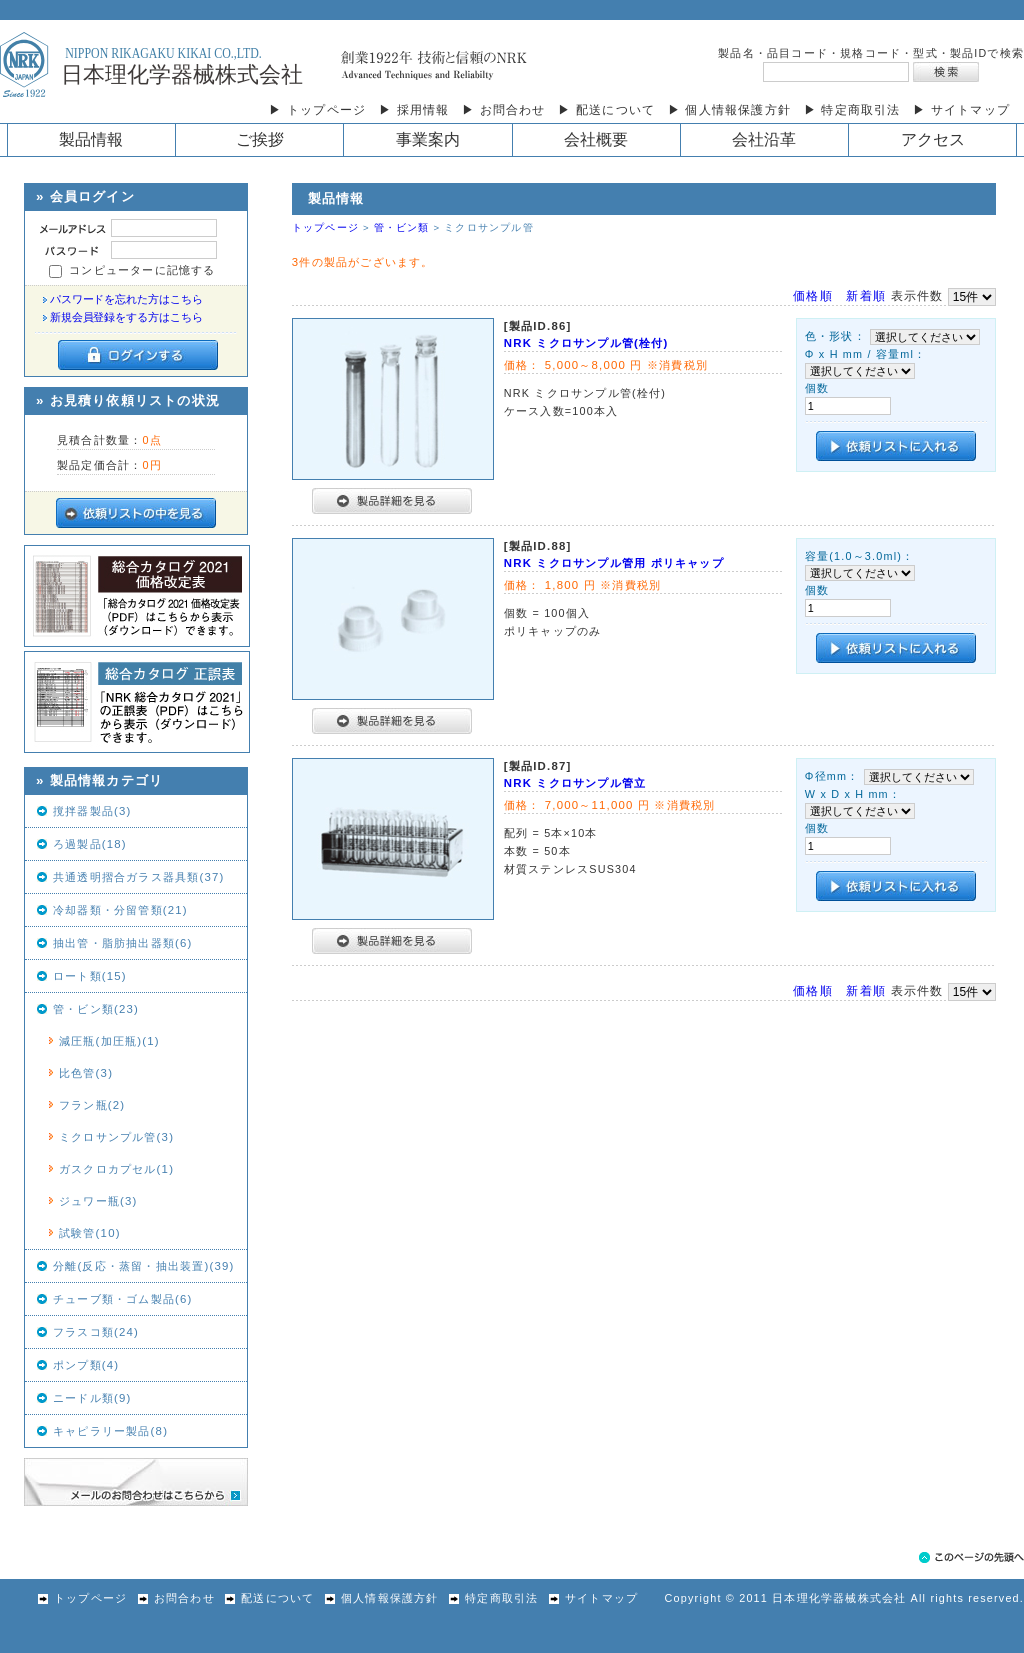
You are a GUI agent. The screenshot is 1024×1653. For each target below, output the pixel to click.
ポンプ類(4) (86, 1365)
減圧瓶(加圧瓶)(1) (109, 1041)
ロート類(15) (90, 976)
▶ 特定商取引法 (852, 110)
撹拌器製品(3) (92, 811)
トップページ (325, 227)
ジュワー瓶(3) (98, 1201)
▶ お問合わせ (504, 110)
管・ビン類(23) (96, 1009)
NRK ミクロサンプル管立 (575, 783)
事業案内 (428, 139)
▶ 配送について (606, 110)
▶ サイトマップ (961, 110)
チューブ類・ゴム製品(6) (123, 1299)
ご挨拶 (260, 139)
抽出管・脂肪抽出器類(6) (123, 943)
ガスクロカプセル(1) (116, 1169)
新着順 (866, 296)
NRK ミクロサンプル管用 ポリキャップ (614, 563)
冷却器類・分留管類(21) (120, 910)
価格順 (813, 296)
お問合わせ (173, 1598)
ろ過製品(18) (90, 844)
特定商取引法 (490, 1598)
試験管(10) (90, 1233)
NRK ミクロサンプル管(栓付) (586, 343)
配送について (266, 1598)
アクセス (933, 139)
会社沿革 (764, 139)
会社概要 (596, 139)
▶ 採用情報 (414, 110)
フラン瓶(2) (92, 1105)
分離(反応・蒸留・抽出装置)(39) (143, 1266)
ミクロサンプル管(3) (116, 1137)
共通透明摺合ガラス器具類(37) (138, 877)
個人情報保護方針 (379, 1598)
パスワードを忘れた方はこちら (126, 299)
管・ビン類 (402, 227)
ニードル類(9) (92, 1398)
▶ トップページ (317, 110)
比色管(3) (86, 1073)
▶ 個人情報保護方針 (729, 110)
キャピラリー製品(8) (110, 1431)
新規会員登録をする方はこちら (126, 317)
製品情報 (91, 139)
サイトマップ (590, 1598)
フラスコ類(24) (96, 1332)
